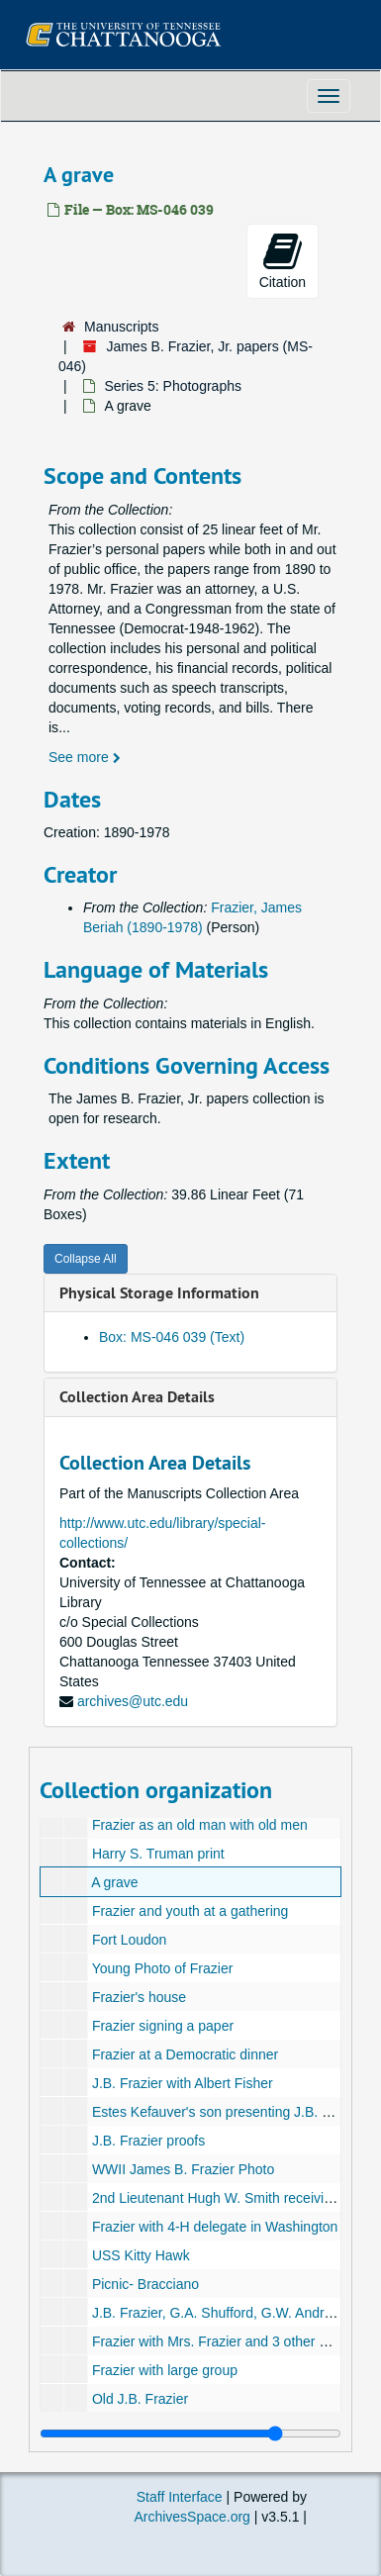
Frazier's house (139, 1997)
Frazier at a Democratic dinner (185, 2054)
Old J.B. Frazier (140, 2399)
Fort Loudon (129, 1940)
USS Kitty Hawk (141, 2255)
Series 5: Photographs (172, 386)
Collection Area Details (137, 1396)
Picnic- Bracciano (145, 2284)
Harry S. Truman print (158, 1853)
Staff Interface (180, 2497)
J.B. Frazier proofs (148, 2140)
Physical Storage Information (159, 1293)
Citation (282, 260)
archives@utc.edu (132, 1701)
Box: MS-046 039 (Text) (171, 1337)
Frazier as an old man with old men (200, 1825)
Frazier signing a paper (163, 2026)
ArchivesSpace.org (192, 2517)
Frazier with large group (165, 2370)
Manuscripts (121, 326)
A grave (114, 1882)
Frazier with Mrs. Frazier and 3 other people (226, 2341)
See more (84, 757)
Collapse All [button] (85, 1259)
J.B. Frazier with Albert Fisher (182, 2083)
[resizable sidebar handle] (190, 2433)
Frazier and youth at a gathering (190, 1911)
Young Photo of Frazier (163, 1968)
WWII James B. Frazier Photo (183, 2169)
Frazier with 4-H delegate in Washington (215, 2227)
